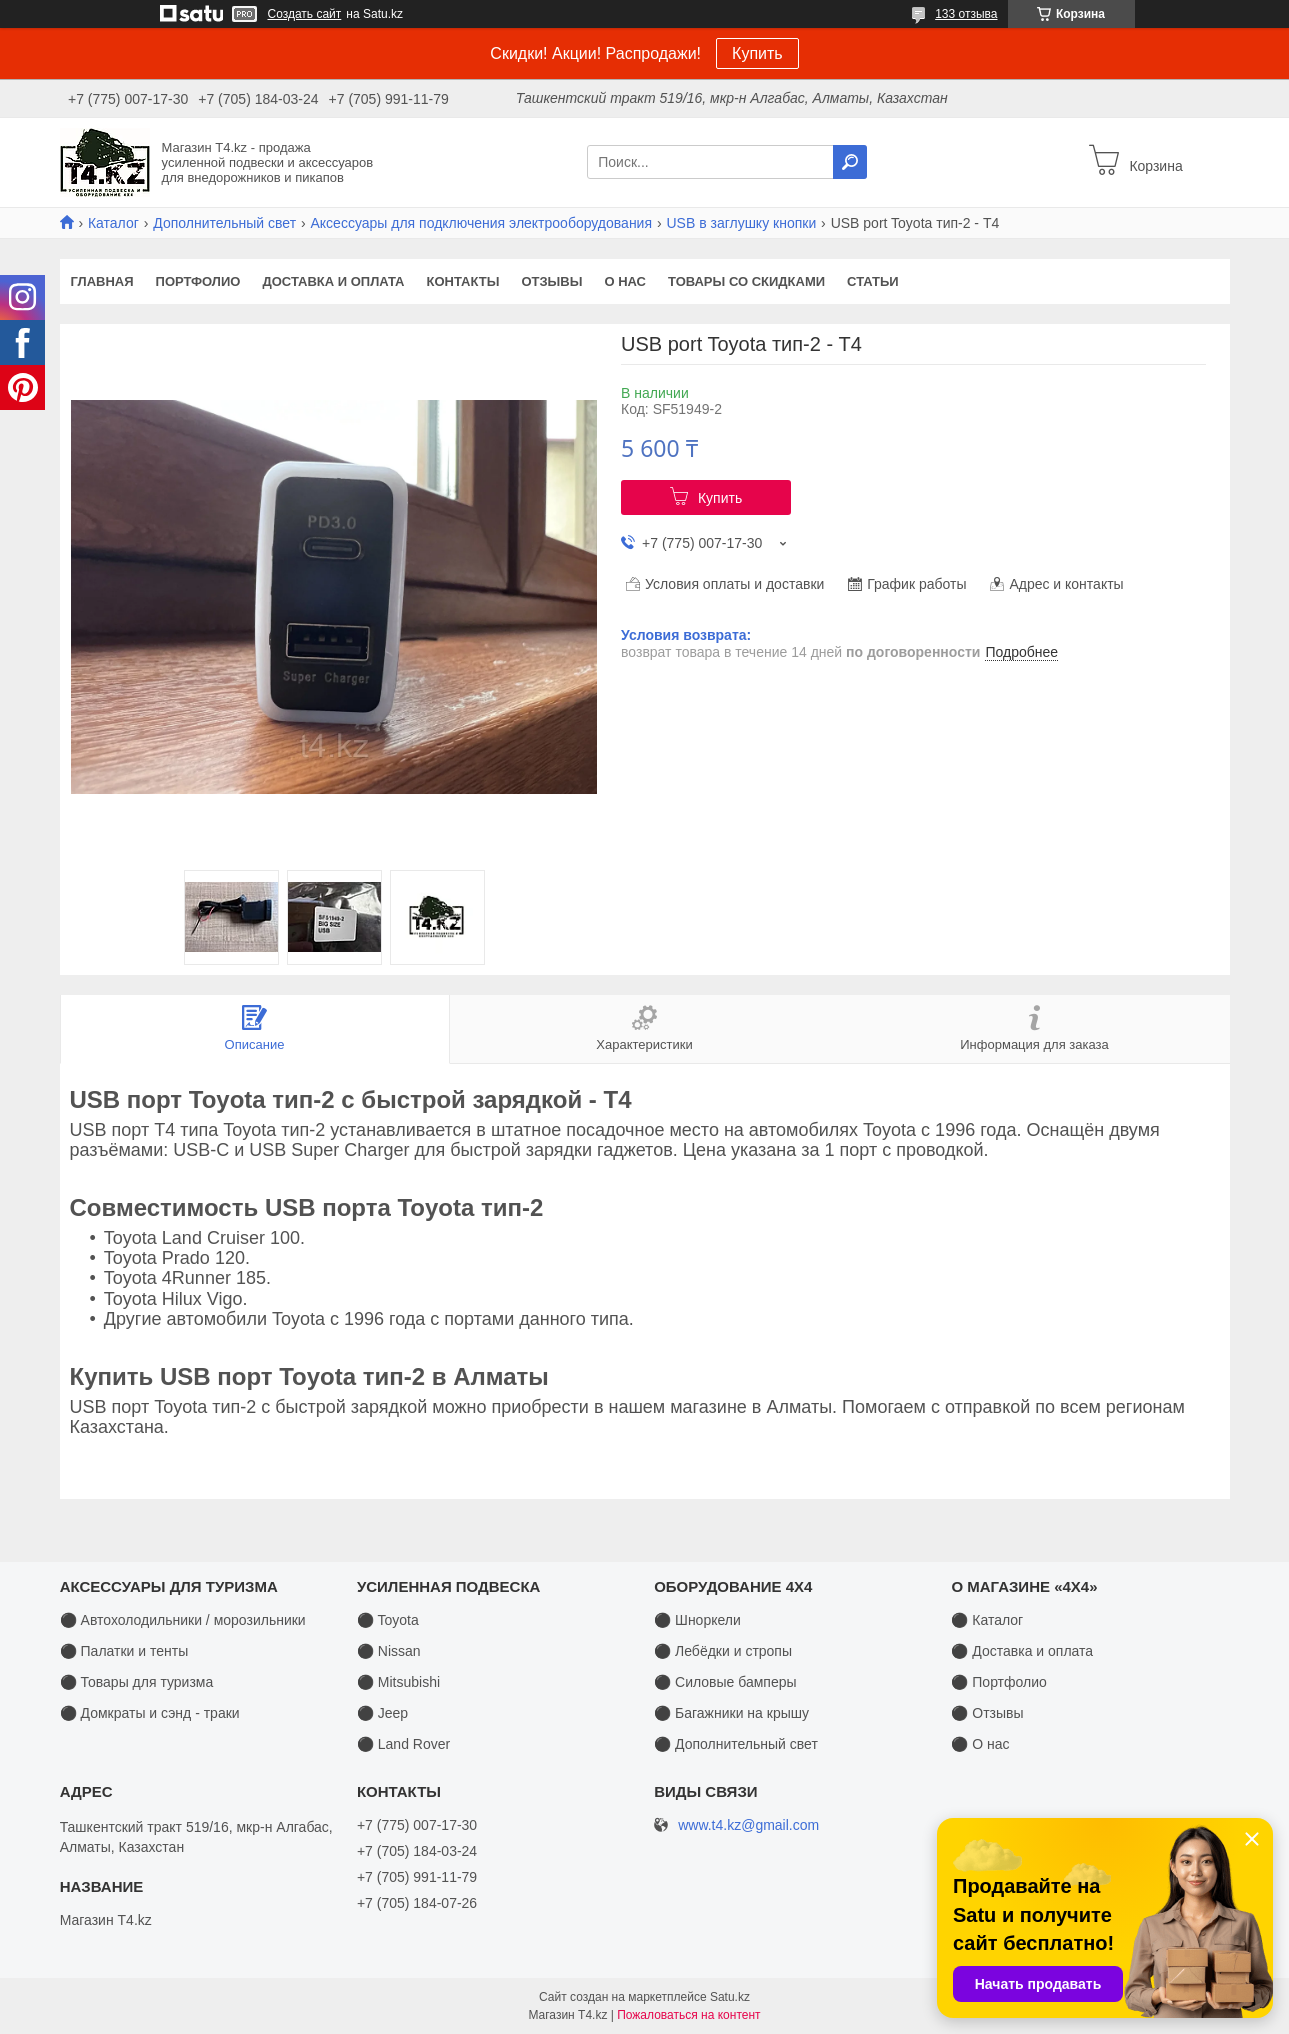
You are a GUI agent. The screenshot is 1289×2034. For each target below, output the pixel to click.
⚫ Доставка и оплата (1022, 1651)
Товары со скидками (746, 281)
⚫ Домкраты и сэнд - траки (150, 1713)
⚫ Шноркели (697, 1620)
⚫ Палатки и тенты (124, 1651)
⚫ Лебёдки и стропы (723, 1651)
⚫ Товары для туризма (137, 1682)
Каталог (113, 223)
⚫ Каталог (987, 1620)
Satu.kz (730, 1997)
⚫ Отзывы (987, 1713)
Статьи (873, 281)
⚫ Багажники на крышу (731, 1713)
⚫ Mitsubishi (398, 1682)
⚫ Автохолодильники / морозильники (183, 1620)
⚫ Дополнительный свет (736, 1744)
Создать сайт (305, 14)
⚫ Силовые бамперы (725, 1682)
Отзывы (551, 281)
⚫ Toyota (388, 1620)
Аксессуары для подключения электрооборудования (481, 223)
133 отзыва (966, 14)
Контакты (463, 281)
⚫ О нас (980, 1744)
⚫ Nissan (389, 1651)
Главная (102, 281)
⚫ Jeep (382, 1713)
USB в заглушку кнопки (741, 223)
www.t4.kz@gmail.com (748, 1825)
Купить (757, 53)
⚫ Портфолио (998, 1682)
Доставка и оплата (333, 281)
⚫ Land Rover (403, 1744)
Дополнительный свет (224, 223)
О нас (625, 281)
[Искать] (850, 162)
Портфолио (198, 281)
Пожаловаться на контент (688, 2015)
